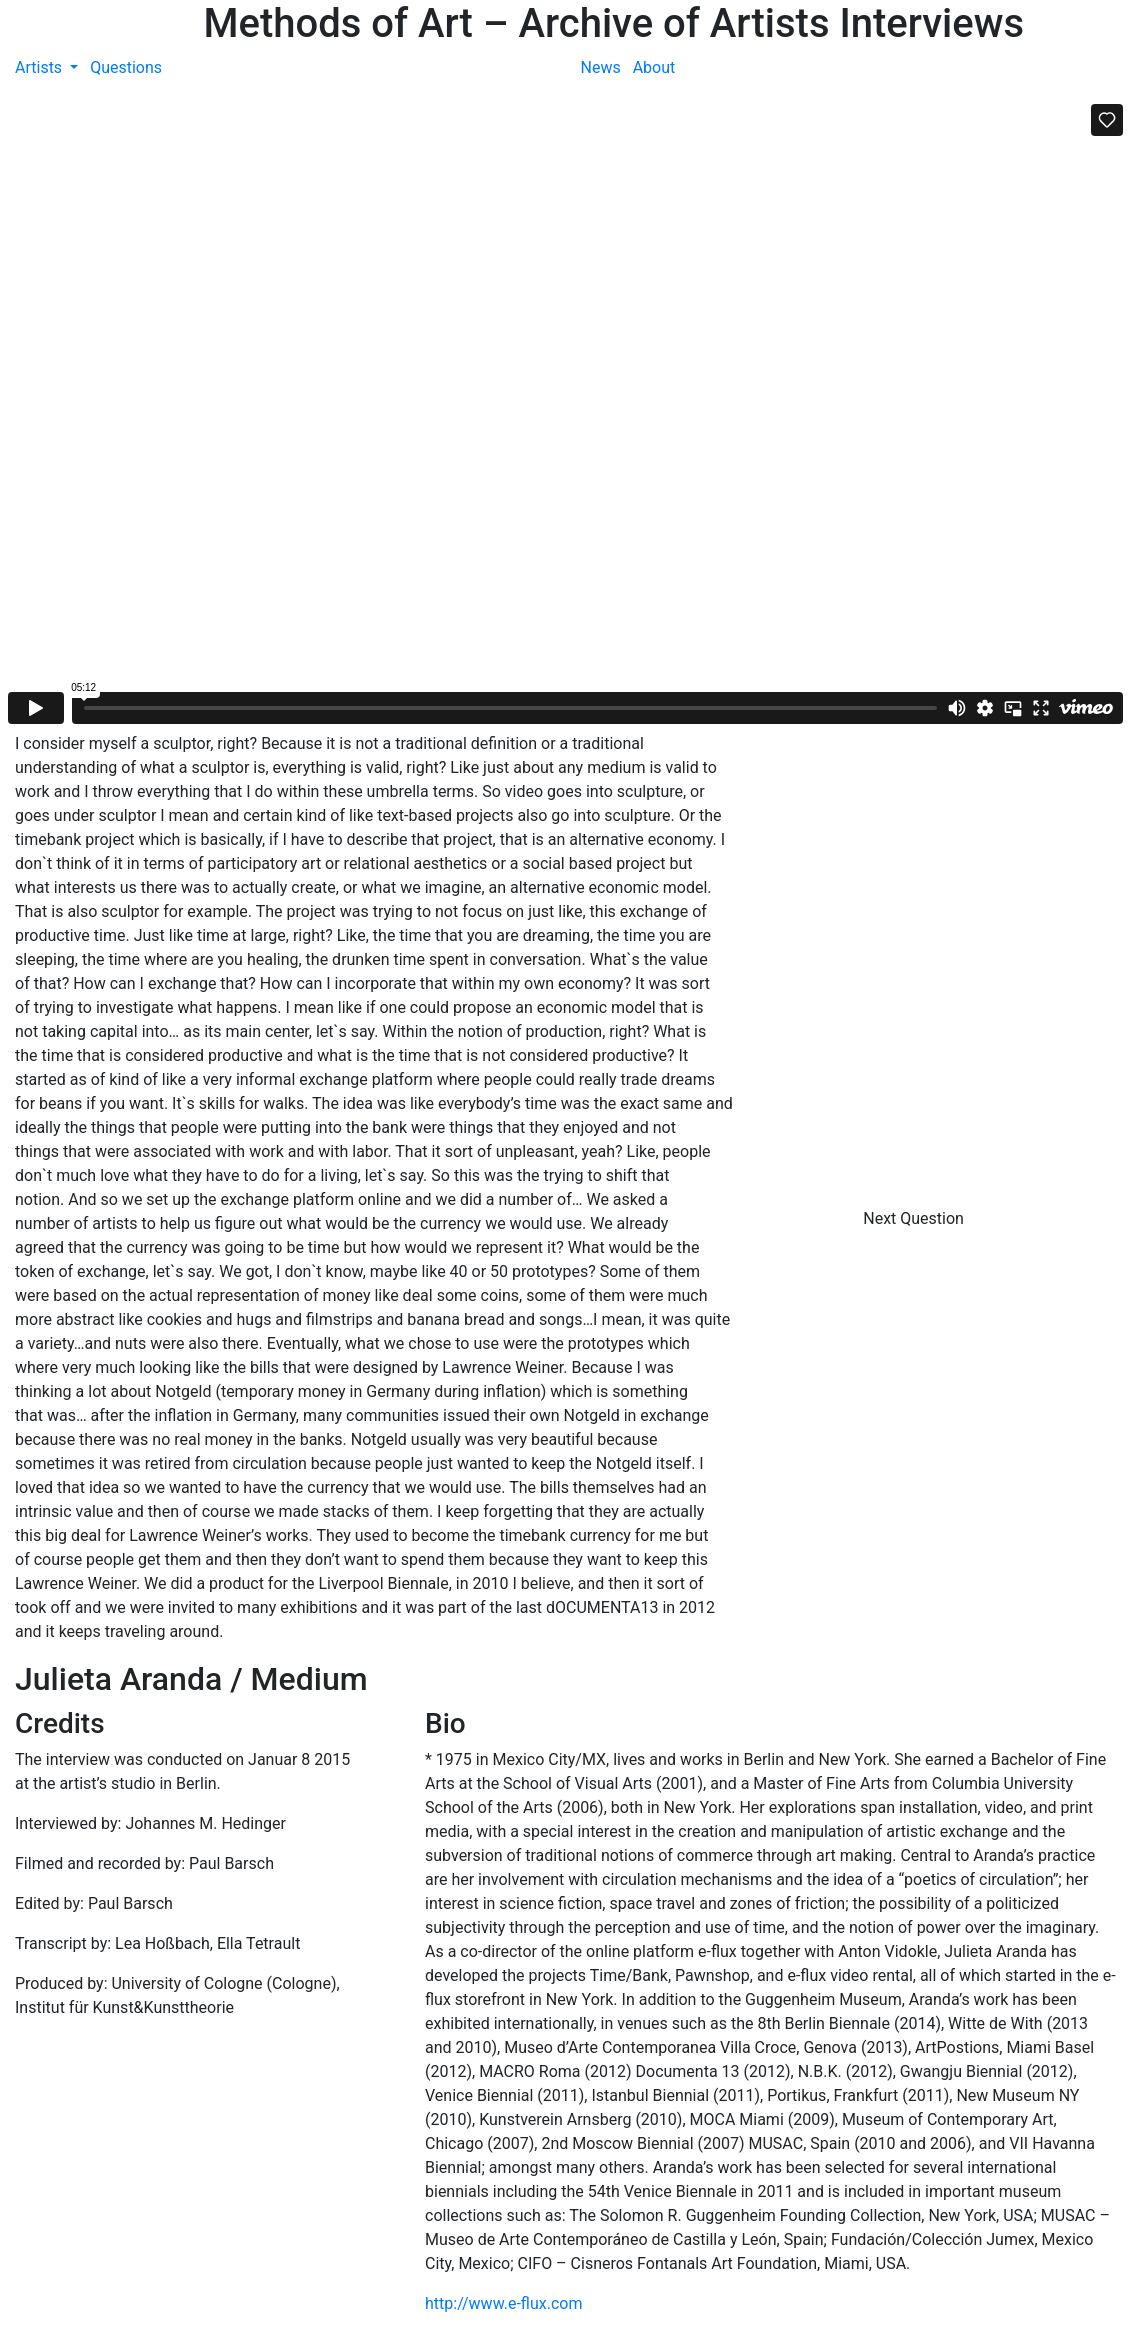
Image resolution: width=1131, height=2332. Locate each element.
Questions (126, 67)
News (601, 67)
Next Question (915, 1218)
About (654, 67)
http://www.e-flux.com (503, 2303)
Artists (40, 67)
